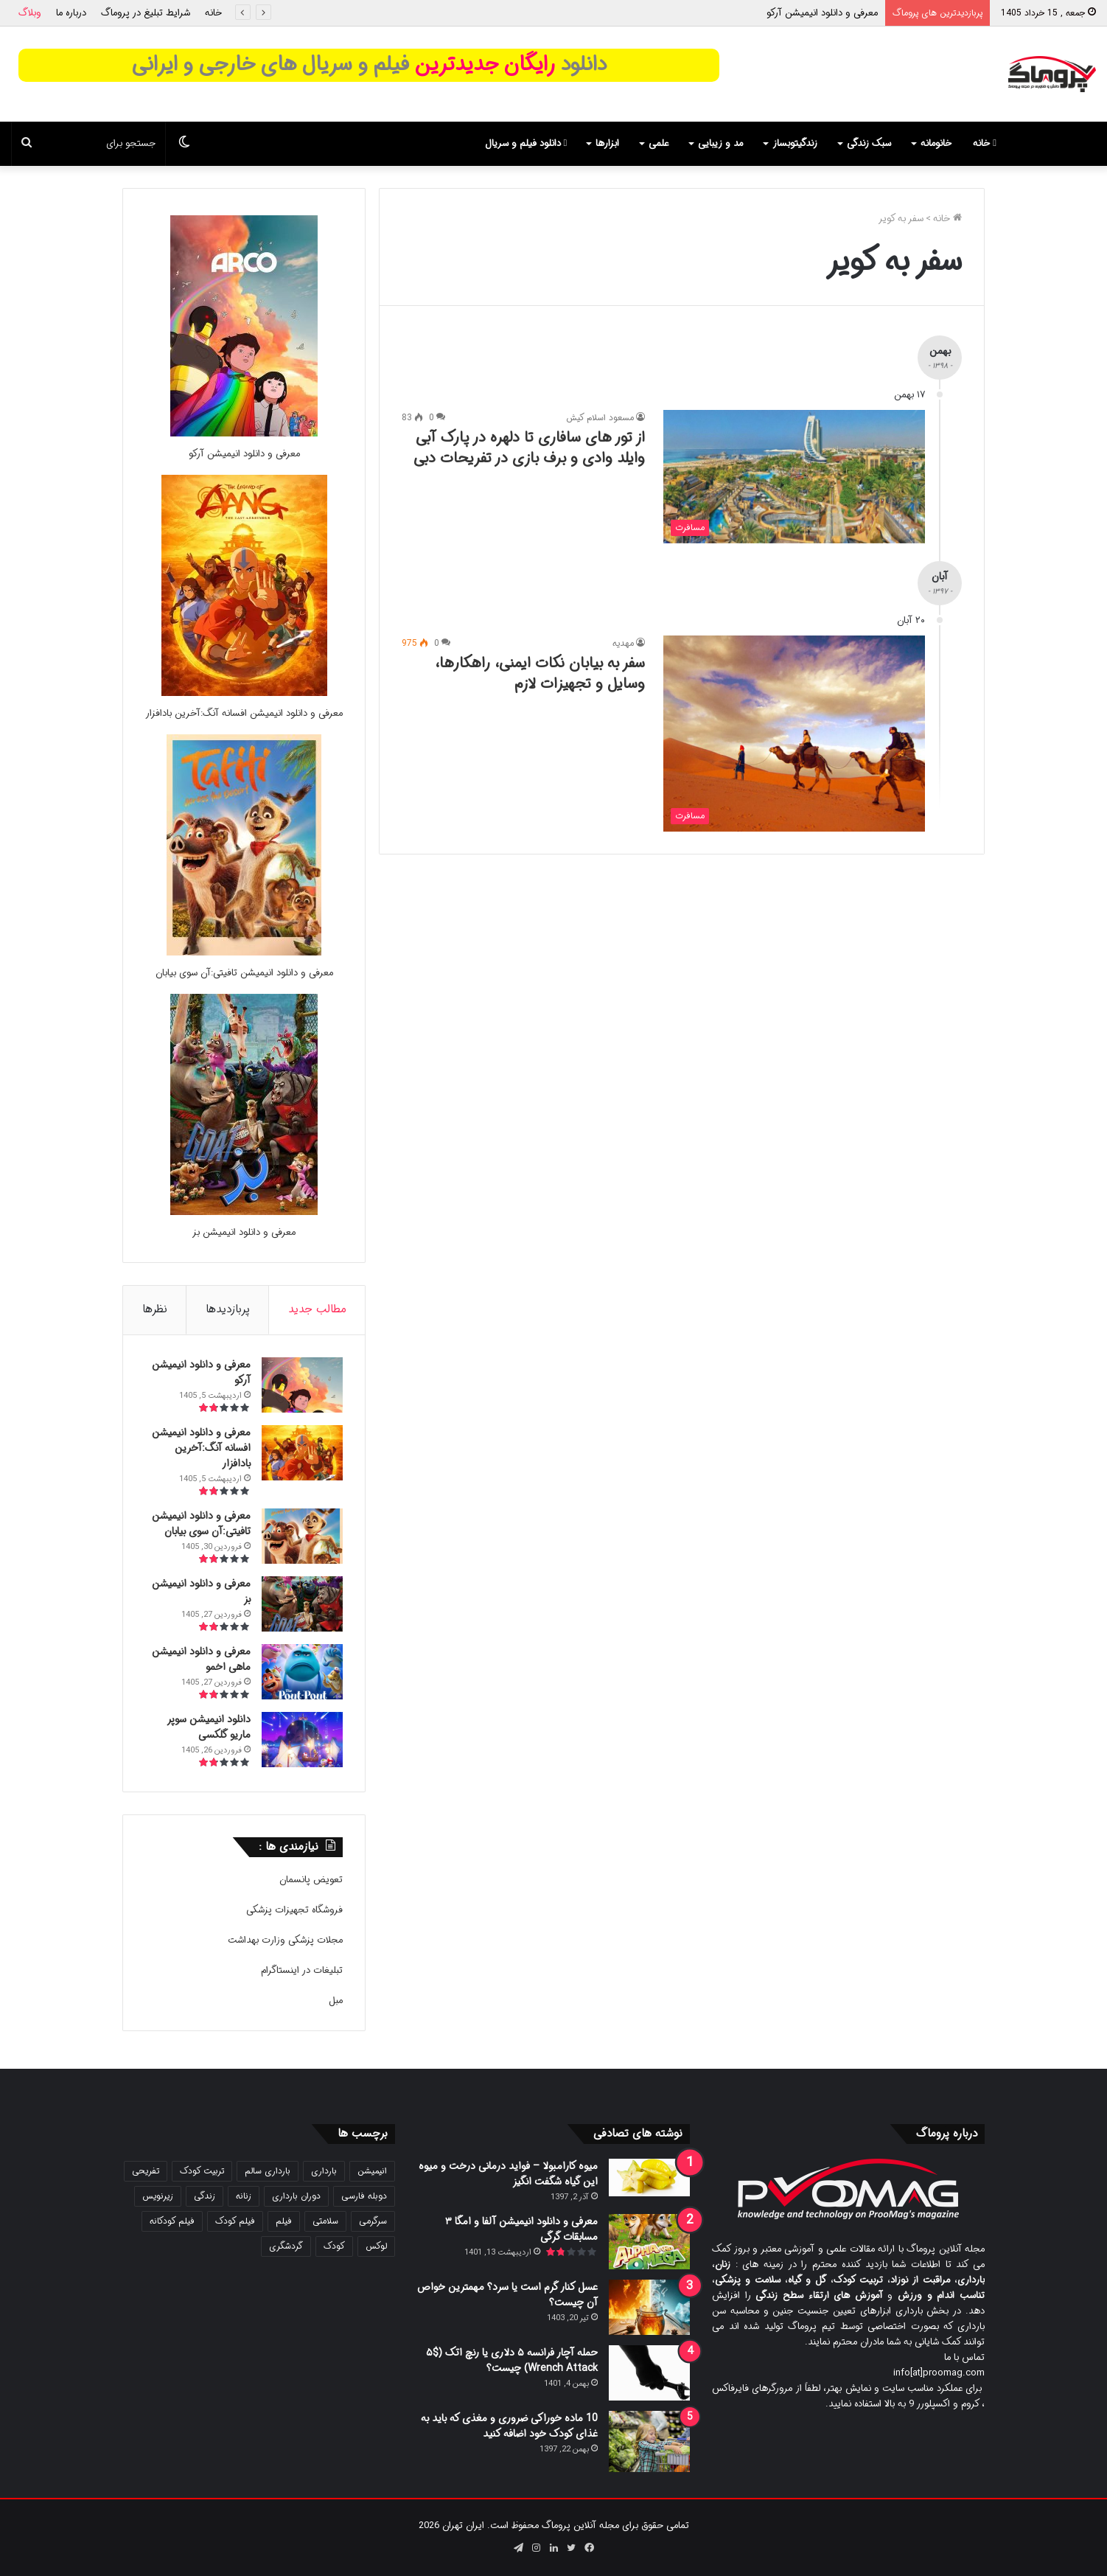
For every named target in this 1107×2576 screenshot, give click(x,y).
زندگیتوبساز (794, 143)
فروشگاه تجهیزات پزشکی (294, 1910)
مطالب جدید (317, 1309)
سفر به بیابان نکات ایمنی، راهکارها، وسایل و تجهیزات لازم (540, 673)
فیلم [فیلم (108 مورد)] (284, 2221)
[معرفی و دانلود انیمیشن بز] (244, 1212)
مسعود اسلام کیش (600, 418)
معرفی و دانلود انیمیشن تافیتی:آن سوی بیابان (244, 973)
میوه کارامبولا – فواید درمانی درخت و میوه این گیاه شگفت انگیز (508, 2174)
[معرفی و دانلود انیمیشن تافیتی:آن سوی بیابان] (244, 953)
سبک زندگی (869, 143)
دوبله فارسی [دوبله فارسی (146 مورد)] (364, 2196)
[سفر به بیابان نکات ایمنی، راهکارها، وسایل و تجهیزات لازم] (794, 734)
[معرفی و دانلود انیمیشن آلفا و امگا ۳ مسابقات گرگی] (649, 2241)
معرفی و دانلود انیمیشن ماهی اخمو (201, 1659)
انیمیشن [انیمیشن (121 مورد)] (372, 2171)
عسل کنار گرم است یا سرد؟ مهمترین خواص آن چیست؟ (507, 2295)
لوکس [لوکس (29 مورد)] (376, 2246)
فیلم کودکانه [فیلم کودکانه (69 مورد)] (172, 2221)
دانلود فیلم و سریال (526, 143)
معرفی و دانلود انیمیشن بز (244, 1232)
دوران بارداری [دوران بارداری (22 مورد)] (296, 2196)
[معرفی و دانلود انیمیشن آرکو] (244, 434)
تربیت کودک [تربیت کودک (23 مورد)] (202, 2171)
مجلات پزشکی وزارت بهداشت (285, 1940)
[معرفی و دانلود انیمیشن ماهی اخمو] (302, 1671)
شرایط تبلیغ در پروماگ (145, 13)
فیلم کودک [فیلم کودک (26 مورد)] (235, 2221)
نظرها (154, 1309)
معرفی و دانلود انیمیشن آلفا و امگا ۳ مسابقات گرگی (521, 2229)
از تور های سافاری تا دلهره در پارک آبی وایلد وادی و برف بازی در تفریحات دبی (529, 448)
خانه (213, 13)
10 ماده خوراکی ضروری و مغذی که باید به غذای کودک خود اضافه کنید (509, 2426)
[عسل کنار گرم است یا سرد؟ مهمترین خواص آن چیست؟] (649, 2307)
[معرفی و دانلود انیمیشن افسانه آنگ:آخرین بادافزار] (244, 693)
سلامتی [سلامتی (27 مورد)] (325, 2221)
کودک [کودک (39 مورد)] (334, 2246)
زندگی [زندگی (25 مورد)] (204, 2196)
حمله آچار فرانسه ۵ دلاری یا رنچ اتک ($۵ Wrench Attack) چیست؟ (512, 2360)
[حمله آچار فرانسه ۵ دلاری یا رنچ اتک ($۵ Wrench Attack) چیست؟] (649, 2373)
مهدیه (623, 643)
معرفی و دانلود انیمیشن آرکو (822, 13)
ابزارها (607, 143)
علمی (658, 143)
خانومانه (936, 143)
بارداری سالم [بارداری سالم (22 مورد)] (267, 2171)
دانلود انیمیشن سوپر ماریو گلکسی (209, 1727)
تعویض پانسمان (311, 1879)
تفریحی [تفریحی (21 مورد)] (145, 2171)
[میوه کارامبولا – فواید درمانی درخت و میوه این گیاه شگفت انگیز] (649, 2177)
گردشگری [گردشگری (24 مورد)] (286, 2246)
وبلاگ (29, 13)
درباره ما (71, 13)
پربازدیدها (228, 1309)
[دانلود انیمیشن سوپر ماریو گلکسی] (302, 1739)
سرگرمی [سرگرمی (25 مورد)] (373, 2221)
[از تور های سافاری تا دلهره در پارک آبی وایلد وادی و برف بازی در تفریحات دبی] (794, 476)
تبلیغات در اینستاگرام (302, 1970)
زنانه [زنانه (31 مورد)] (243, 2196)
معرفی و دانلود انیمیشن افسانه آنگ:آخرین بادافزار (244, 713)
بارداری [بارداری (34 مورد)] (324, 2171)
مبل (336, 2000)
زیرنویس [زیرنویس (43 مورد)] (157, 2196)
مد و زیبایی (720, 143)
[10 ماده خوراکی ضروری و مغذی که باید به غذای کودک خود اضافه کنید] (649, 2441)
